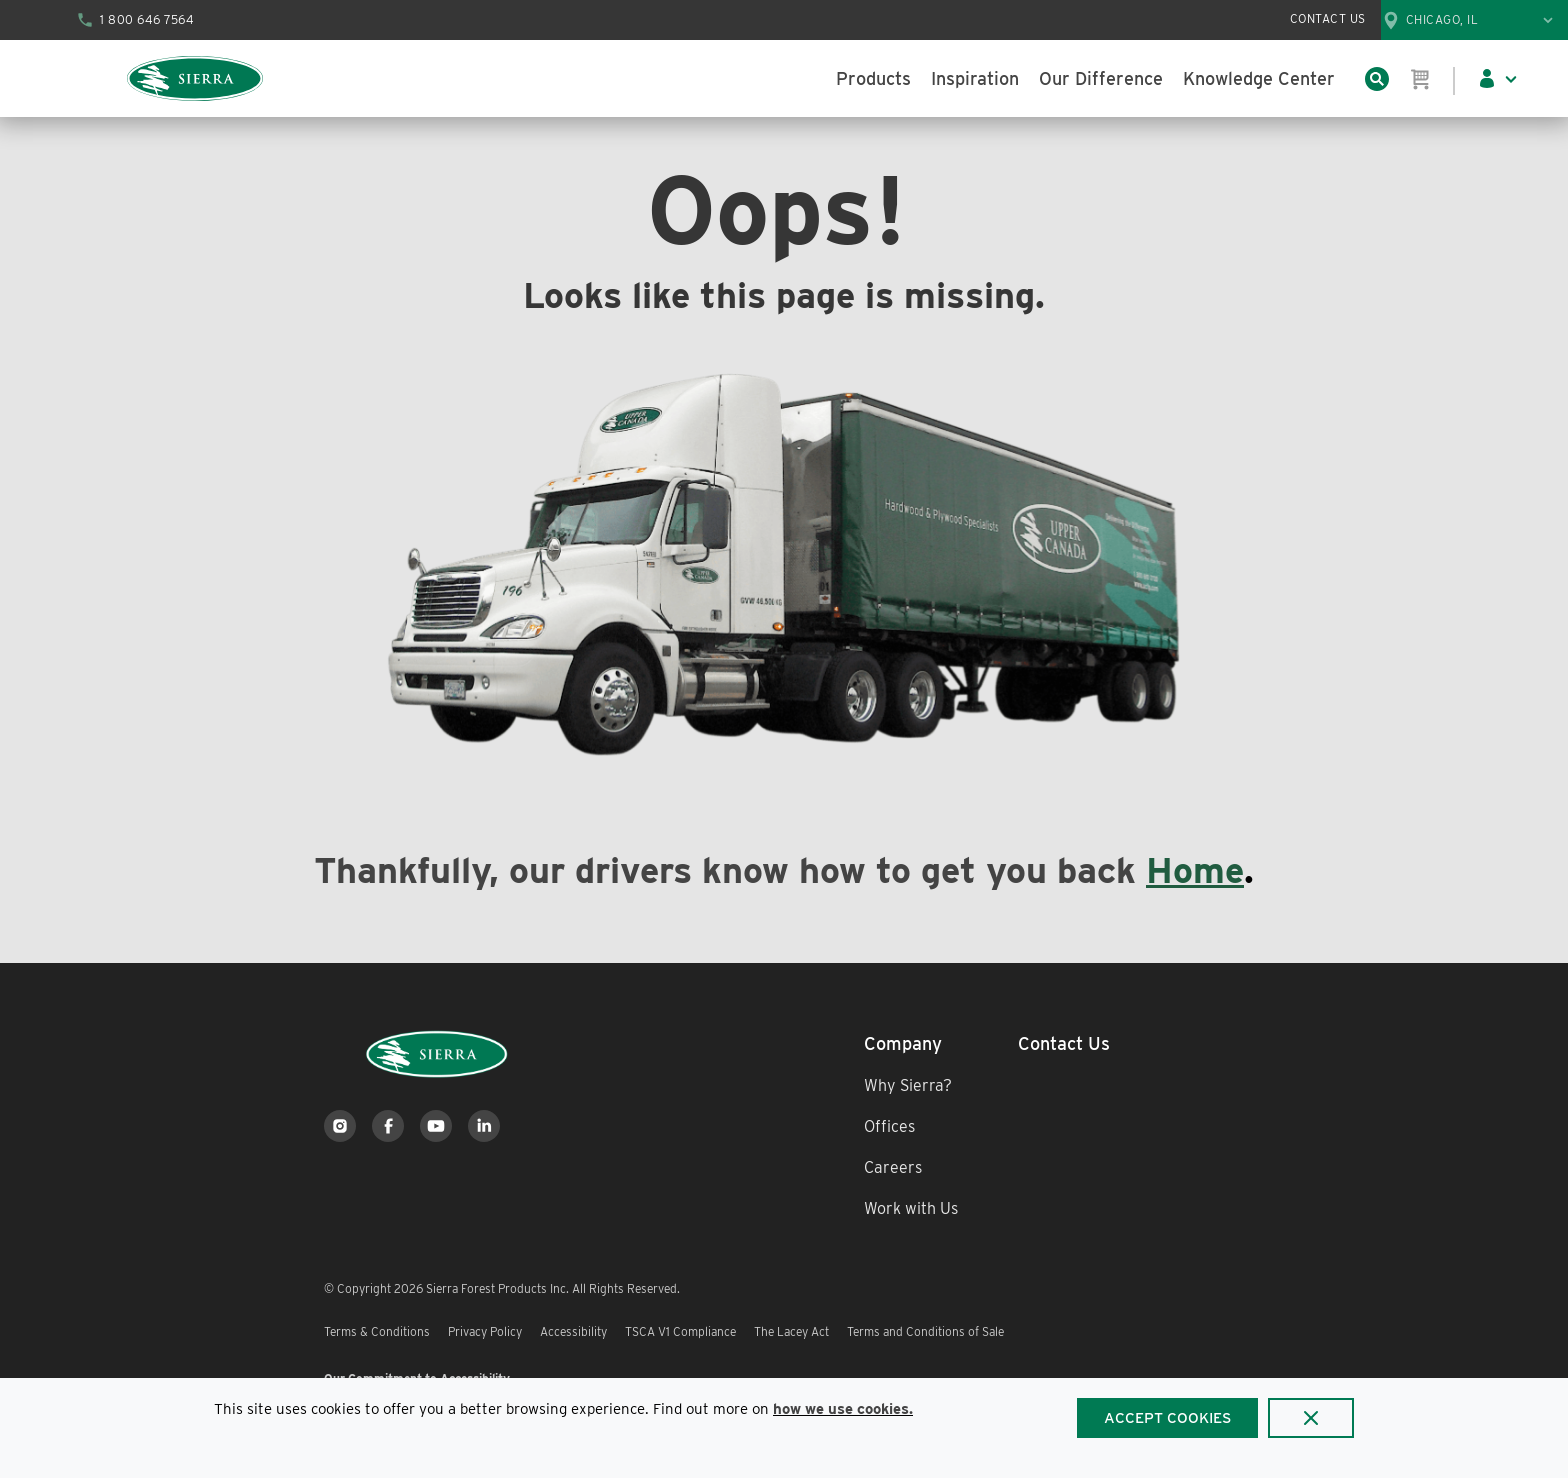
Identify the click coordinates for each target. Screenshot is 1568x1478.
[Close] (1311, 1418)
